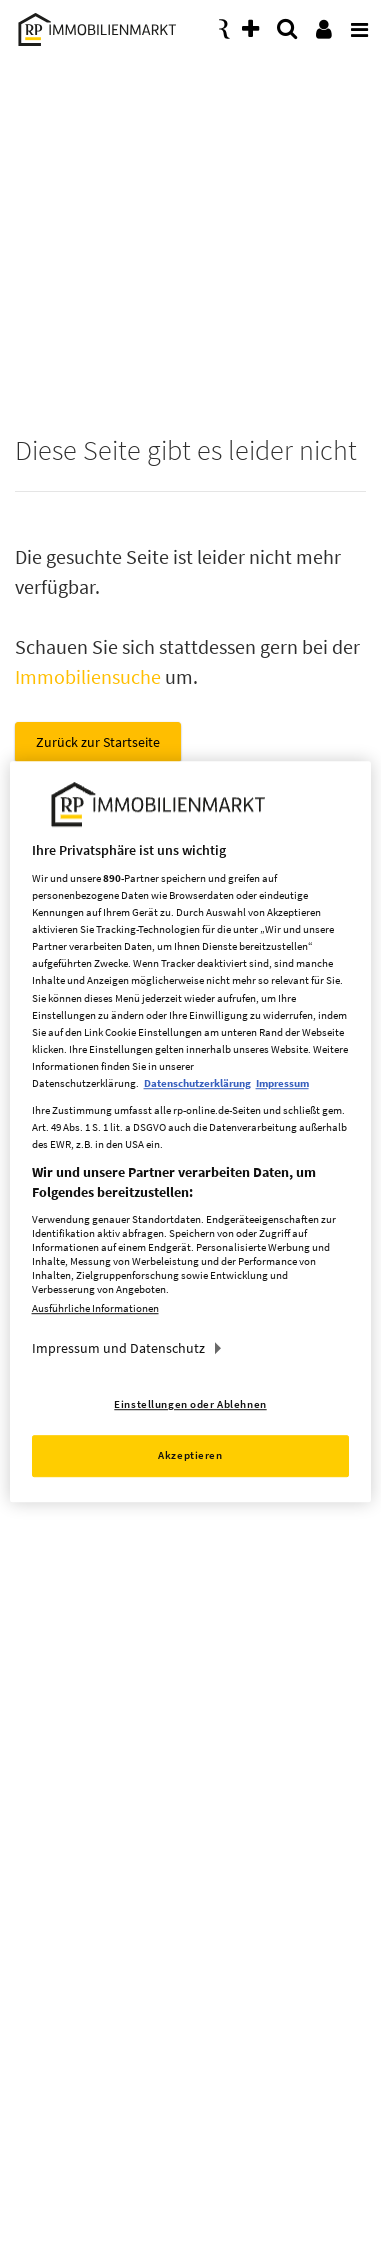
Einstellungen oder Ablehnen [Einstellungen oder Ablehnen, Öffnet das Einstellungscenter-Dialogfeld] (190, 1404)
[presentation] (356, 24)
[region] (191, 1132)
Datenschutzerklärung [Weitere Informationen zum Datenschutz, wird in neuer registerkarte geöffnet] (197, 1083)
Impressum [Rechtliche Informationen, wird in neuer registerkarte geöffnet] (282, 1083)
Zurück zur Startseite (98, 742)
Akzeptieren (190, 1455)
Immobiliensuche (88, 676)
